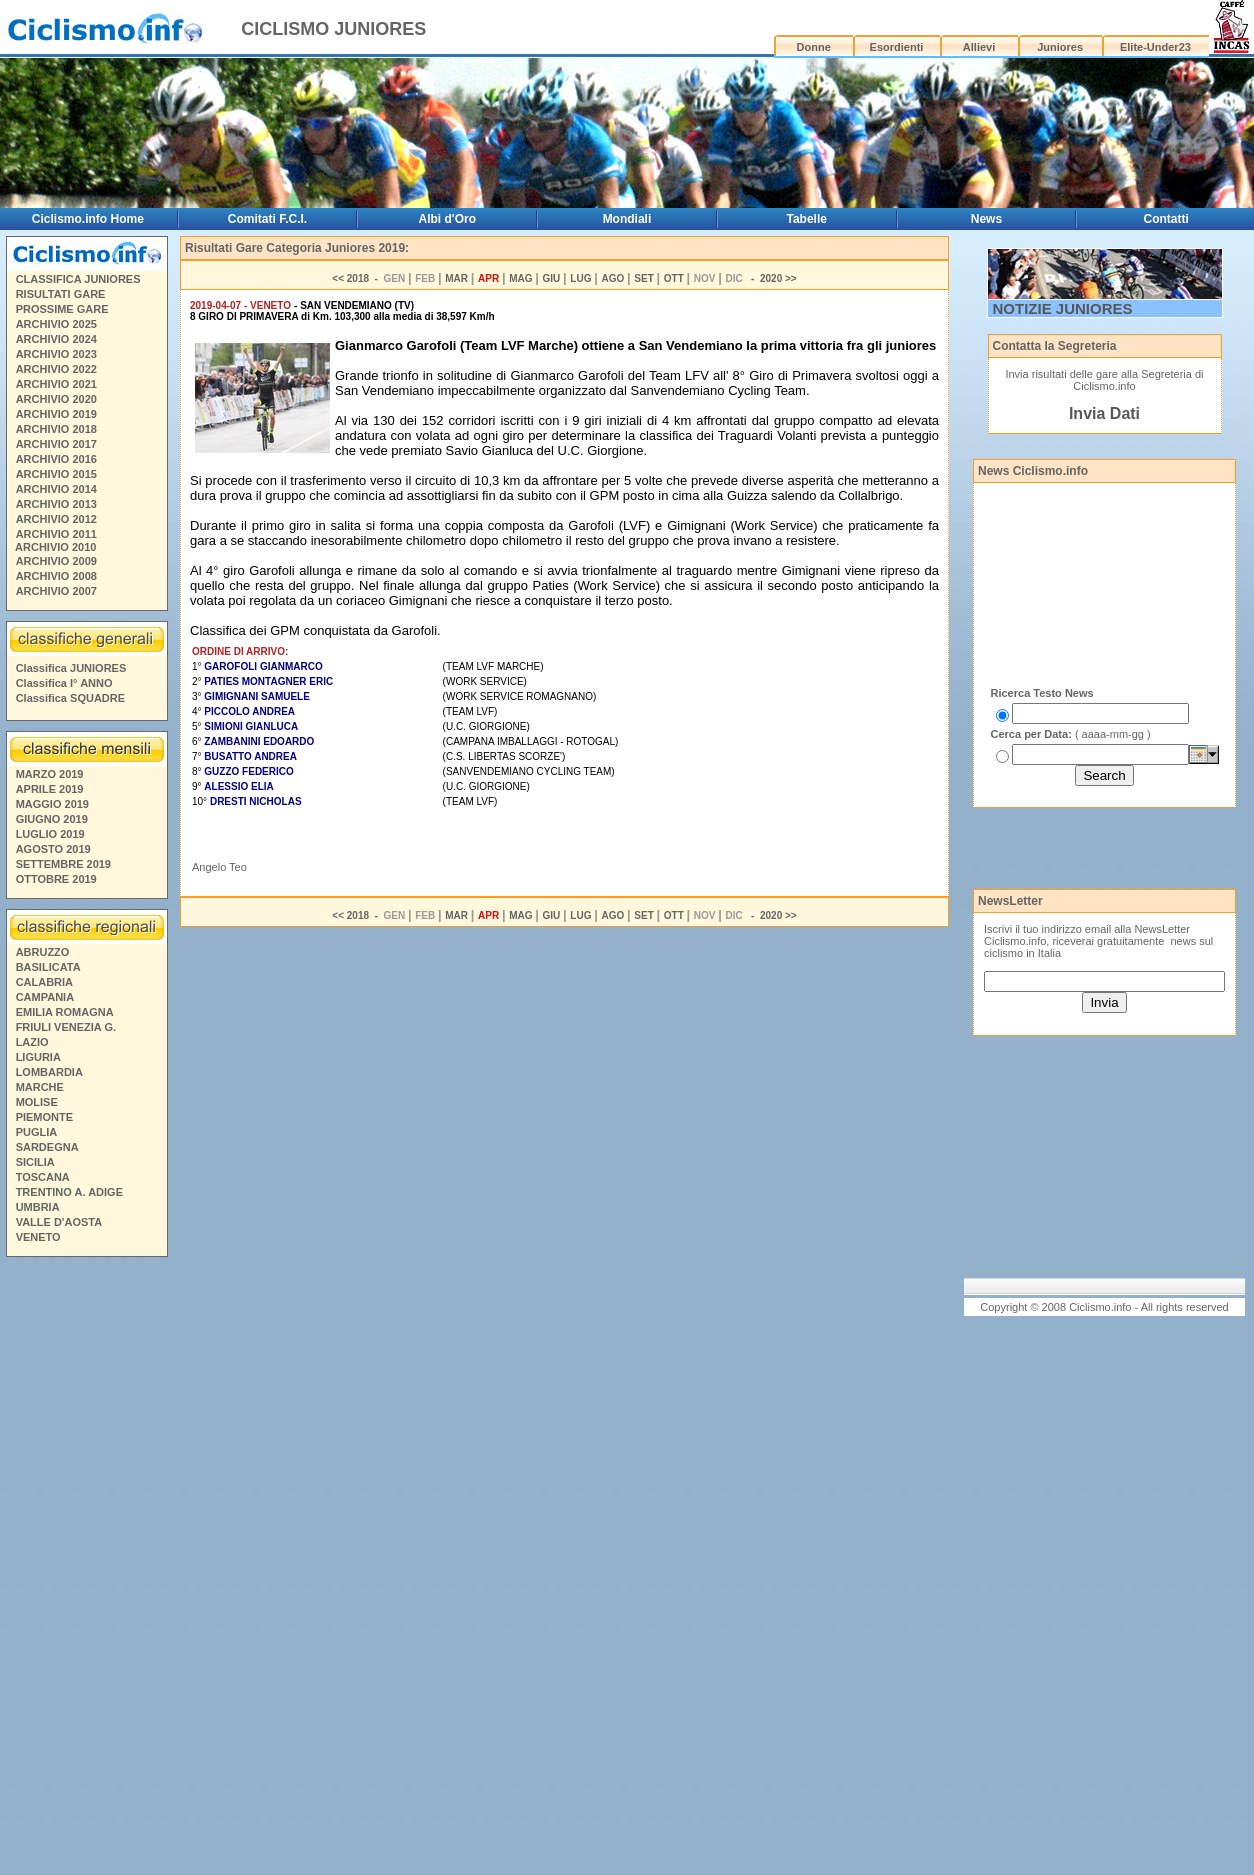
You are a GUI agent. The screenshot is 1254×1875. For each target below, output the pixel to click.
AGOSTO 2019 (53, 849)
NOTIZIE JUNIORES (1063, 308)
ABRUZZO (43, 952)
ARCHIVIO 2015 (56, 474)
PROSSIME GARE (62, 309)
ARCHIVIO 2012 (56, 519)
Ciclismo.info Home (88, 219)
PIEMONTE (44, 1117)
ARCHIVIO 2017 (56, 444)
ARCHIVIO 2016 (56, 459)
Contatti (1166, 219)
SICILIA (35, 1162)
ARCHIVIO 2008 (56, 576)
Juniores (1060, 47)
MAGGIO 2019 (52, 804)
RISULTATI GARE (61, 294)
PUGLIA (37, 1132)
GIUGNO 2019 (52, 819)
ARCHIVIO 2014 (56, 489)
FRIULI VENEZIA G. (66, 1027)
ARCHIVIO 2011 (56, 534)
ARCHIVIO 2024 (56, 339)
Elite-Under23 (1155, 47)
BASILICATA (48, 967)
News (986, 219)
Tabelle (806, 219)
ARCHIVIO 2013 (56, 504)
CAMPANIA (45, 997)
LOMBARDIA (49, 1072)
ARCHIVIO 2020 (56, 399)
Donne (814, 47)
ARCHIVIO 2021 (56, 384)
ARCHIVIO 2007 (56, 591)
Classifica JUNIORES (71, 668)
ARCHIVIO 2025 (56, 324)
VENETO (38, 1237)
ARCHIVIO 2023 (56, 354)
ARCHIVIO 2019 (56, 414)
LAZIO (32, 1042)
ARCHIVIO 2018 (56, 429)
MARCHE (40, 1087)
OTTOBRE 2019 (56, 879)
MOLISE (37, 1102)
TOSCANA (43, 1177)
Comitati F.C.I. (267, 219)
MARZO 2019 (50, 774)
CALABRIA (44, 982)
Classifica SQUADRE (70, 698)
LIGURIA (38, 1057)
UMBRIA (38, 1207)
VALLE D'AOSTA (59, 1222)
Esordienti (897, 47)
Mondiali (627, 219)
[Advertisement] (86, 1569)
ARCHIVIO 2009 (56, 561)
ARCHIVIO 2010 (55, 547)
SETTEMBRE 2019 (63, 864)
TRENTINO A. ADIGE (69, 1192)
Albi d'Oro (447, 219)
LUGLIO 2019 (50, 834)
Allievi (979, 47)
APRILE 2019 (50, 789)
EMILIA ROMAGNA (65, 1012)
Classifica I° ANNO (64, 683)
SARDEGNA (47, 1147)
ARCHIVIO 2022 (56, 369)
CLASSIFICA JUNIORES (78, 279)
